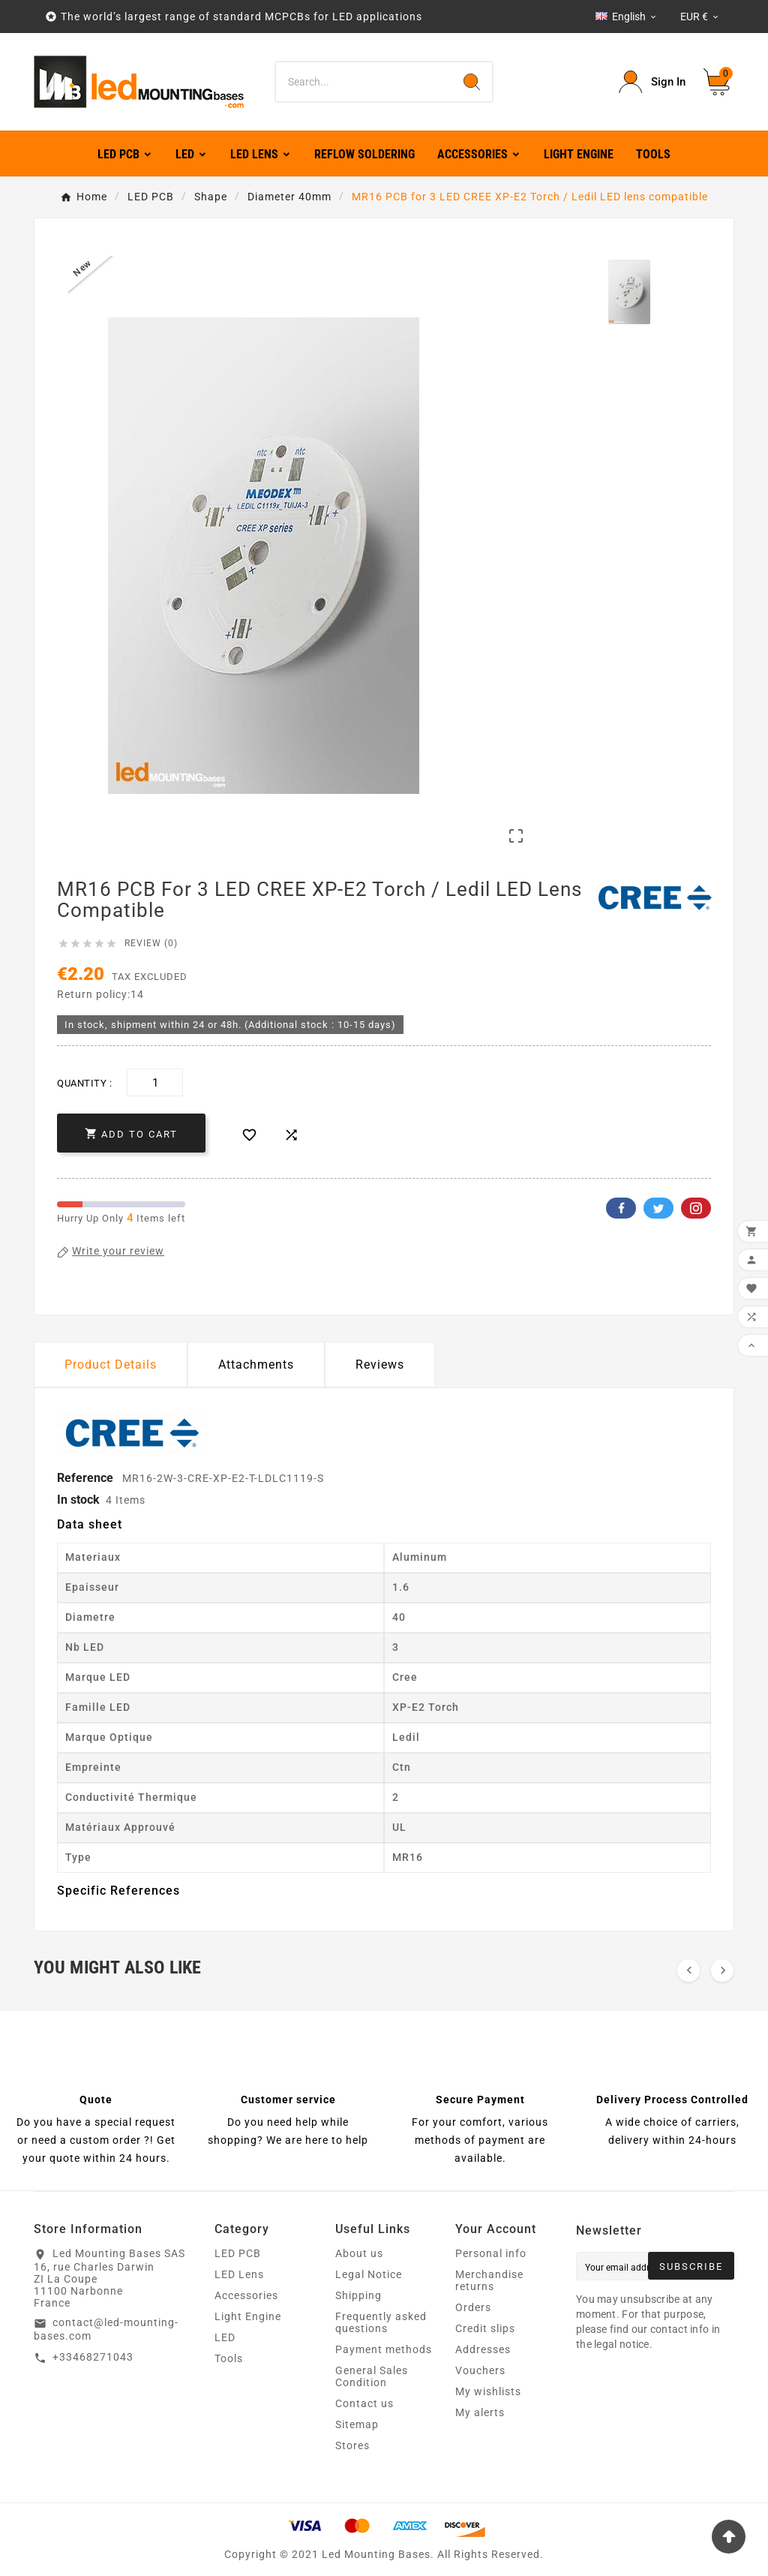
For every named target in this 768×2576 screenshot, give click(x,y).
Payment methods (383, 2349)
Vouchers (480, 2370)
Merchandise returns (489, 2280)
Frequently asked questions (381, 2322)
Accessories (246, 2295)
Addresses (483, 2349)
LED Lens (239, 2274)
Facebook (621, 1208)
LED (225, 2337)
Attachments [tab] (256, 1364)
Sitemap (357, 2424)
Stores (352, 2445)
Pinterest (696, 1208)
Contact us (364, 2403)
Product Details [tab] (110, 1364)
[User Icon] (652, 82)
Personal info (490, 2253)
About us (359, 2253)
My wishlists (488, 2391)
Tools (228, 2358)
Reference (86, 1478)
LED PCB (237, 2253)
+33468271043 (93, 2357)
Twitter (659, 1208)
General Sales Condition (371, 2376)
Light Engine (247, 2316)
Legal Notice (368, 2274)
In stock (78, 1499)
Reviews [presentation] (380, 1364)
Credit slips (485, 2328)
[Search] (363, 81)
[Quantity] (155, 1082)
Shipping (358, 2295)
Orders (473, 2307)
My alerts (480, 2412)
